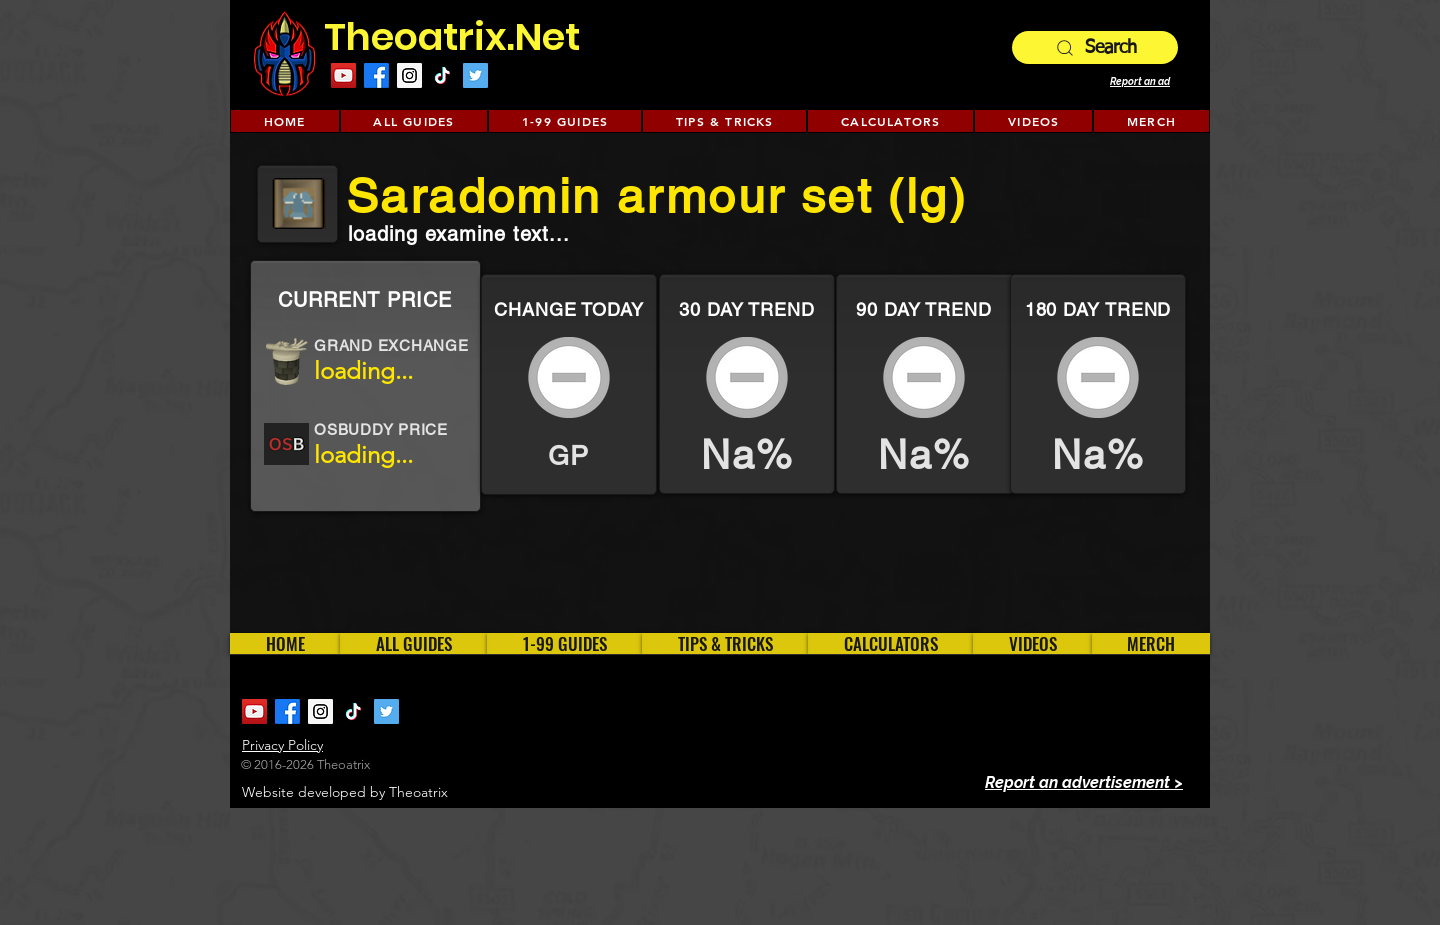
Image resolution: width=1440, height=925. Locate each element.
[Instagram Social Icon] (409, 75)
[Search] (1095, 47)
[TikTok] (442, 75)
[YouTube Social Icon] (343, 75)
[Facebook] (376, 75)
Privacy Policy (282, 745)
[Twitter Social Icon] (475, 75)
